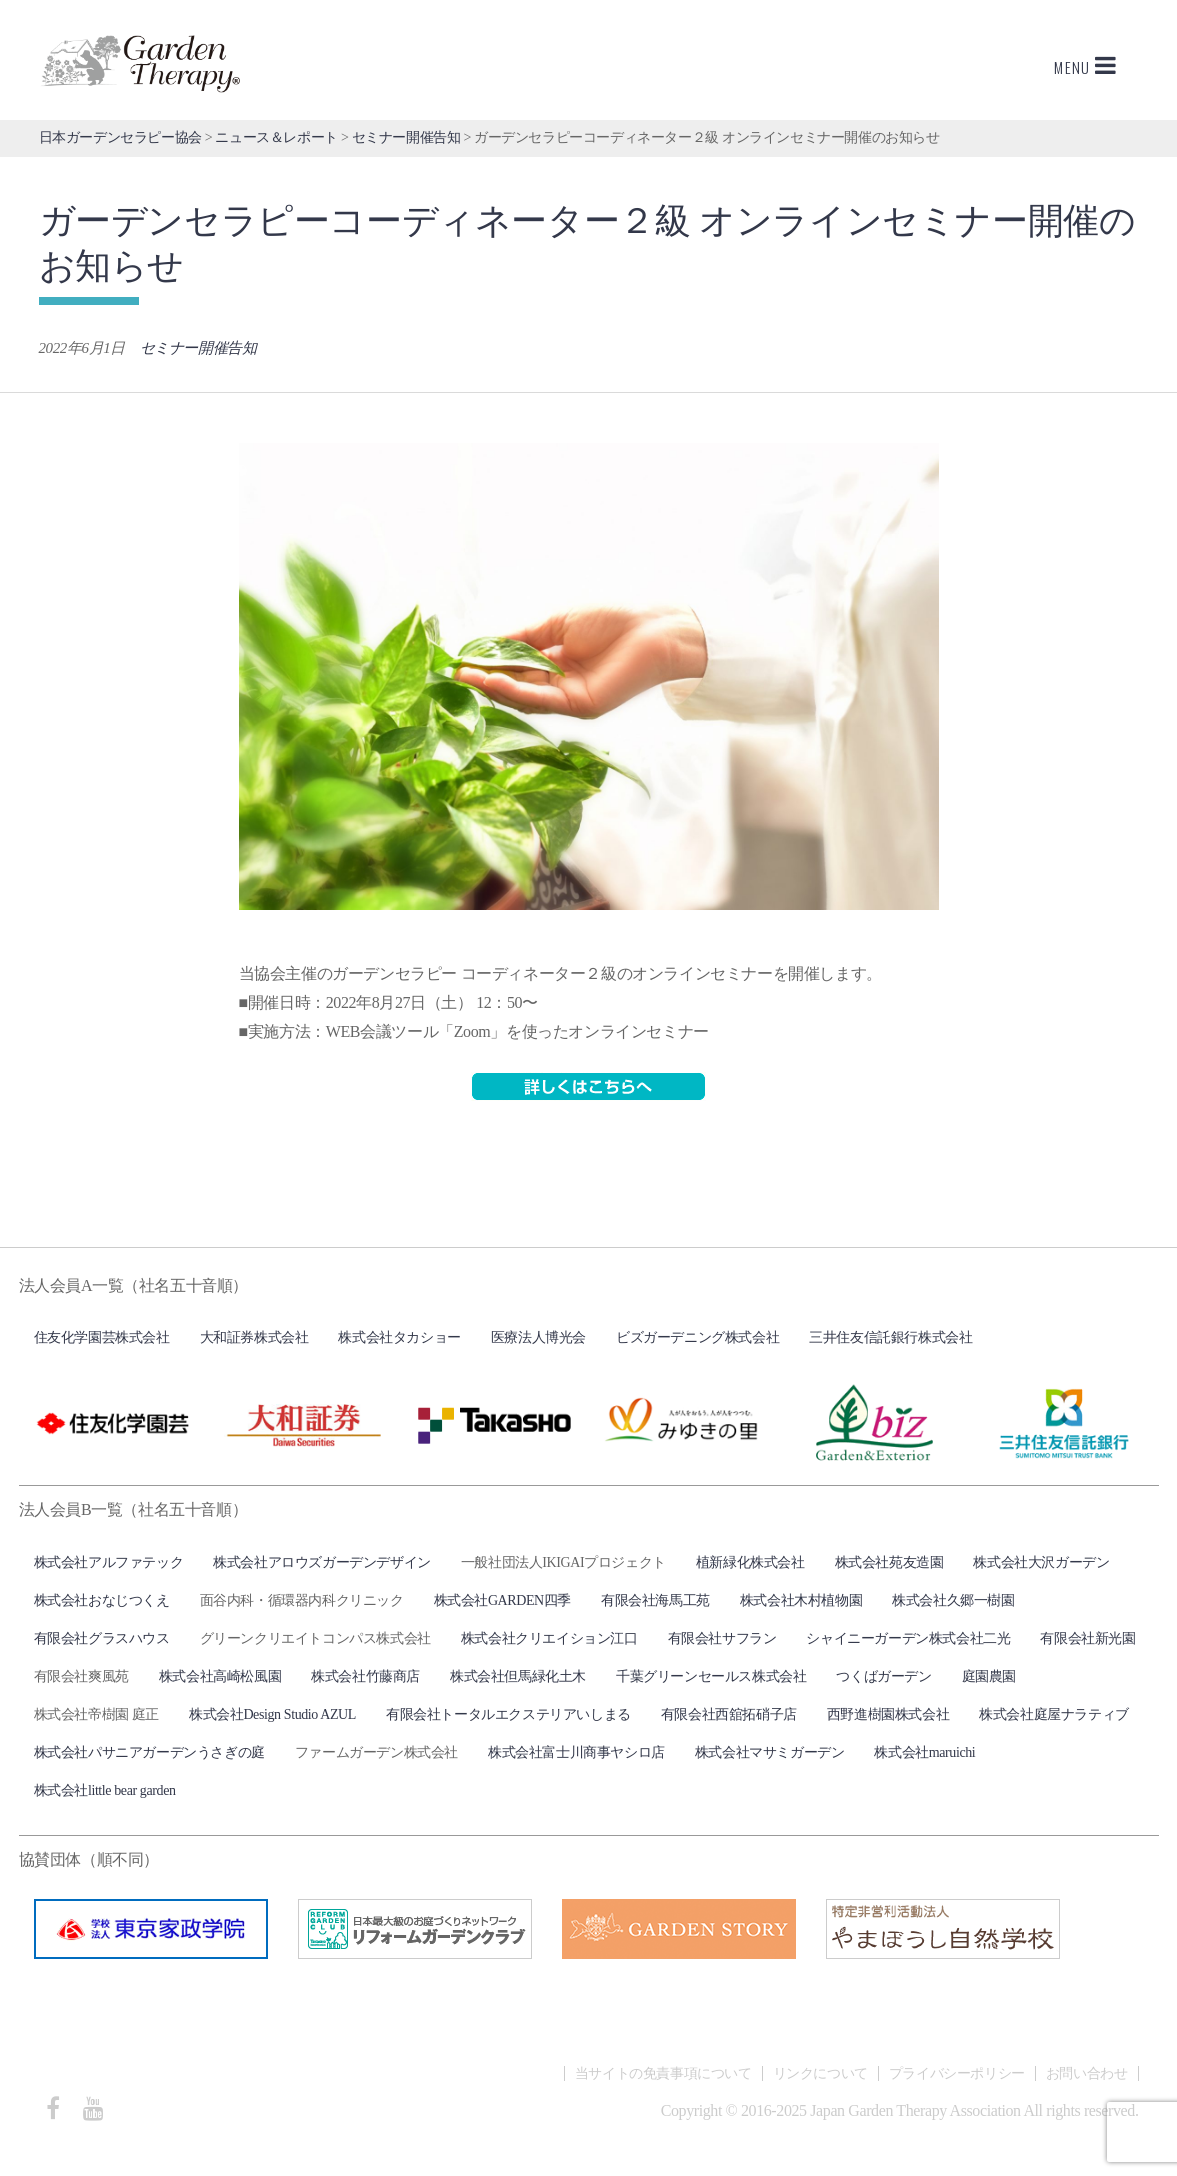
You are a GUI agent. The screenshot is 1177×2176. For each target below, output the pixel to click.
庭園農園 (989, 1676)
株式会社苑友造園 (889, 1562)
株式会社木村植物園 (801, 1600)
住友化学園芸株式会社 (102, 1337)
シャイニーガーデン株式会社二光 (908, 1638)
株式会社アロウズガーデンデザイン (322, 1562)
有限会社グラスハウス (102, 1638)
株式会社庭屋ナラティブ (1054, 1714)
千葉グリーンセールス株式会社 (711, 1676)
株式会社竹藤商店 (365, 1676)
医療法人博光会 (538, 1337)
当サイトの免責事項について (663, 2073)
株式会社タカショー (399, 1337)
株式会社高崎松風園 (220, 1676)
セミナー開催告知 (198, 348)
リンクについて (820, 2073)
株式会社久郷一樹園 (953, 1600)
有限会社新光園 (1087, 1638)
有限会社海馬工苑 (655, 1600)
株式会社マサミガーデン (770, 1752)
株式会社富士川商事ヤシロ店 (576, 1752)
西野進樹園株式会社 (888, 1714)
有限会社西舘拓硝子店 (729, 1714)
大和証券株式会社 (254, 1337)
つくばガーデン (883, 1676)
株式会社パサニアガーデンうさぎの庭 (149, 1752)
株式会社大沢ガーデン (1041, 1562)
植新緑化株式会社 (750, 1562)
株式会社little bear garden (105, 1790)
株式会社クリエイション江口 (549, 1638)
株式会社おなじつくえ (102, 1600)
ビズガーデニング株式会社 (697, 1337)
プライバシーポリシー (957, 2073)
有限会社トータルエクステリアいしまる (508, 1714)
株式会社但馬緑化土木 (518, 1676)
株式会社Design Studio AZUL (272, 1714)
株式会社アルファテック (109, 1562)
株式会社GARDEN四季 (503, 1600)
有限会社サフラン (722, 1638)
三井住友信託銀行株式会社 (890, 1337)
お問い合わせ (1087, 2073)
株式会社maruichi (924, 1752)
